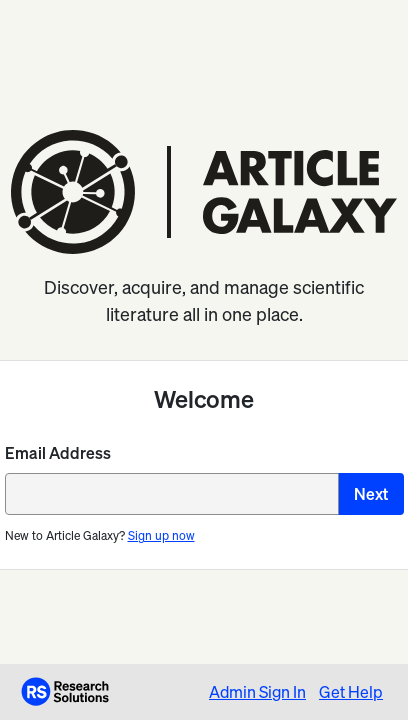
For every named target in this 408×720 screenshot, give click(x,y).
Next (371, 494)
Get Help (351, 692)
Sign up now (161, 535)
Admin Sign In (257, 692)
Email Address (58, 453)
